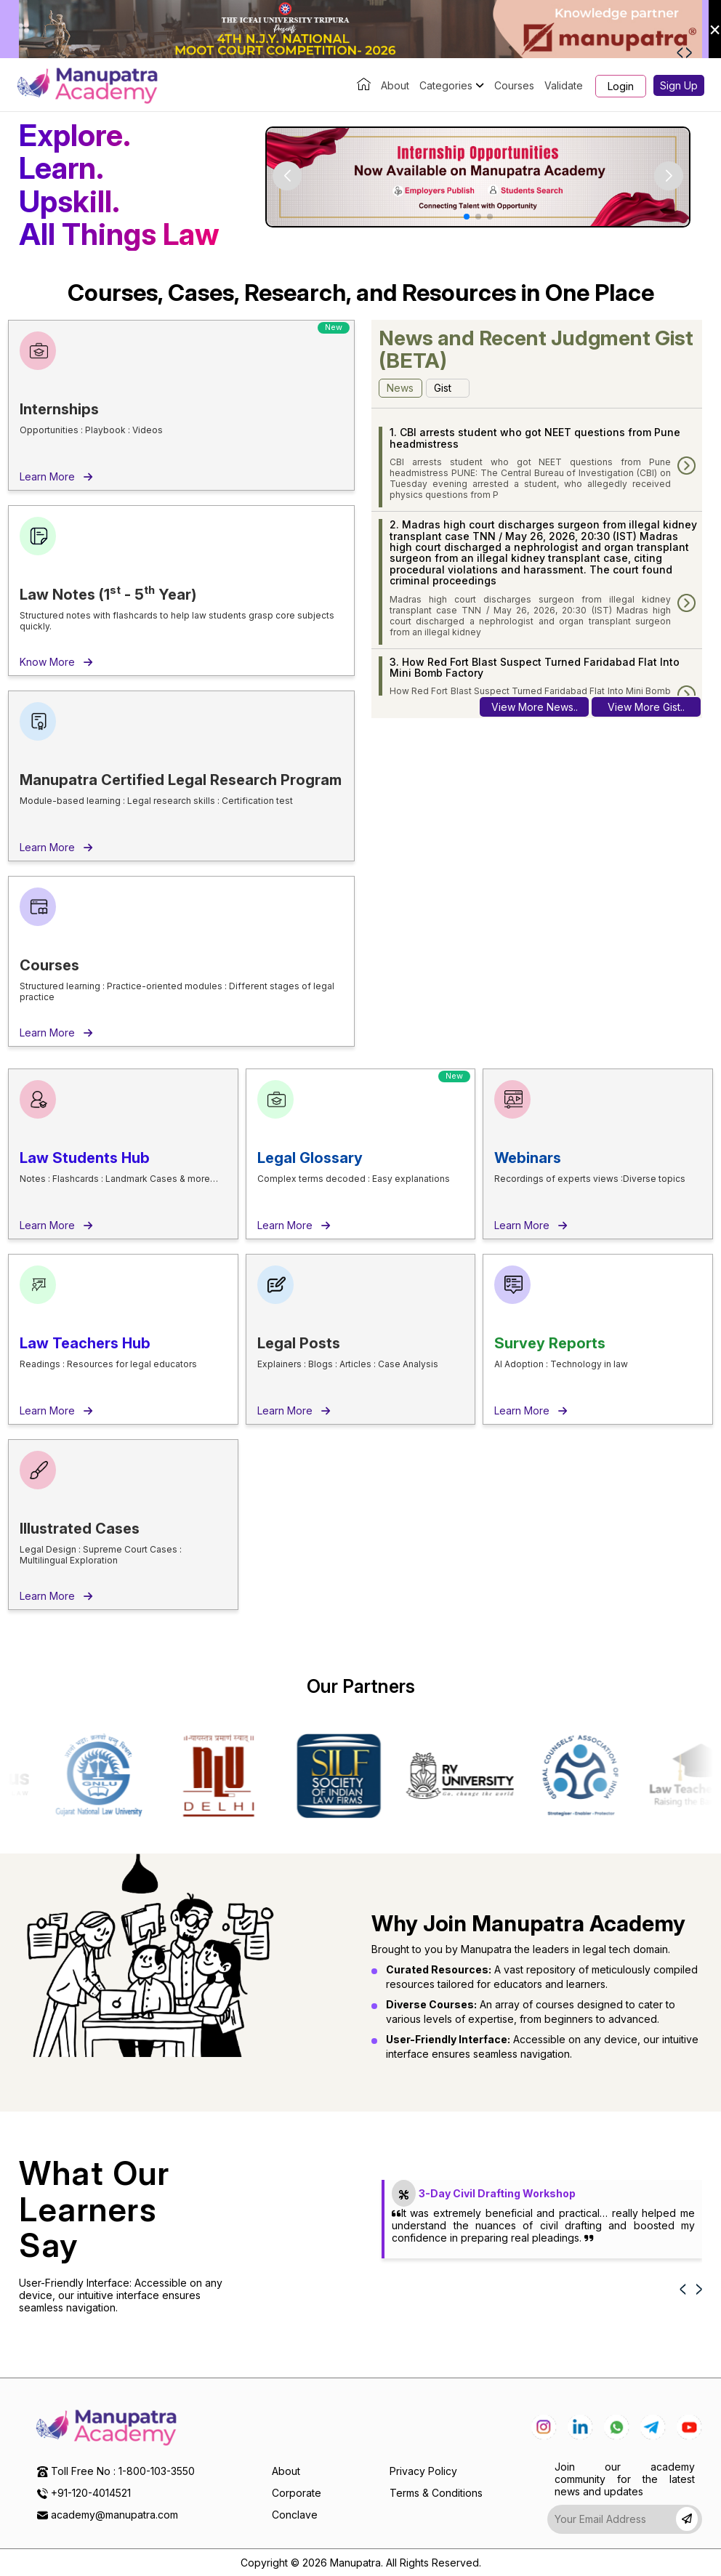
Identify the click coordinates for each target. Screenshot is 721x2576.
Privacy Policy (423, 2471)
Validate (563, 85)
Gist (442, 388)
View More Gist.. (646, 707)
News (400, 388)
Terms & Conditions (436, 2493)
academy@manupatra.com (114, 2514)
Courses (514, 85)
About (395, 85)
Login (621, 86)
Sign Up (679, 85)
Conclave (295, 2514)
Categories (451, 85)
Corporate (296, 2493)
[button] (681, 52)
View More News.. (534, 707)
